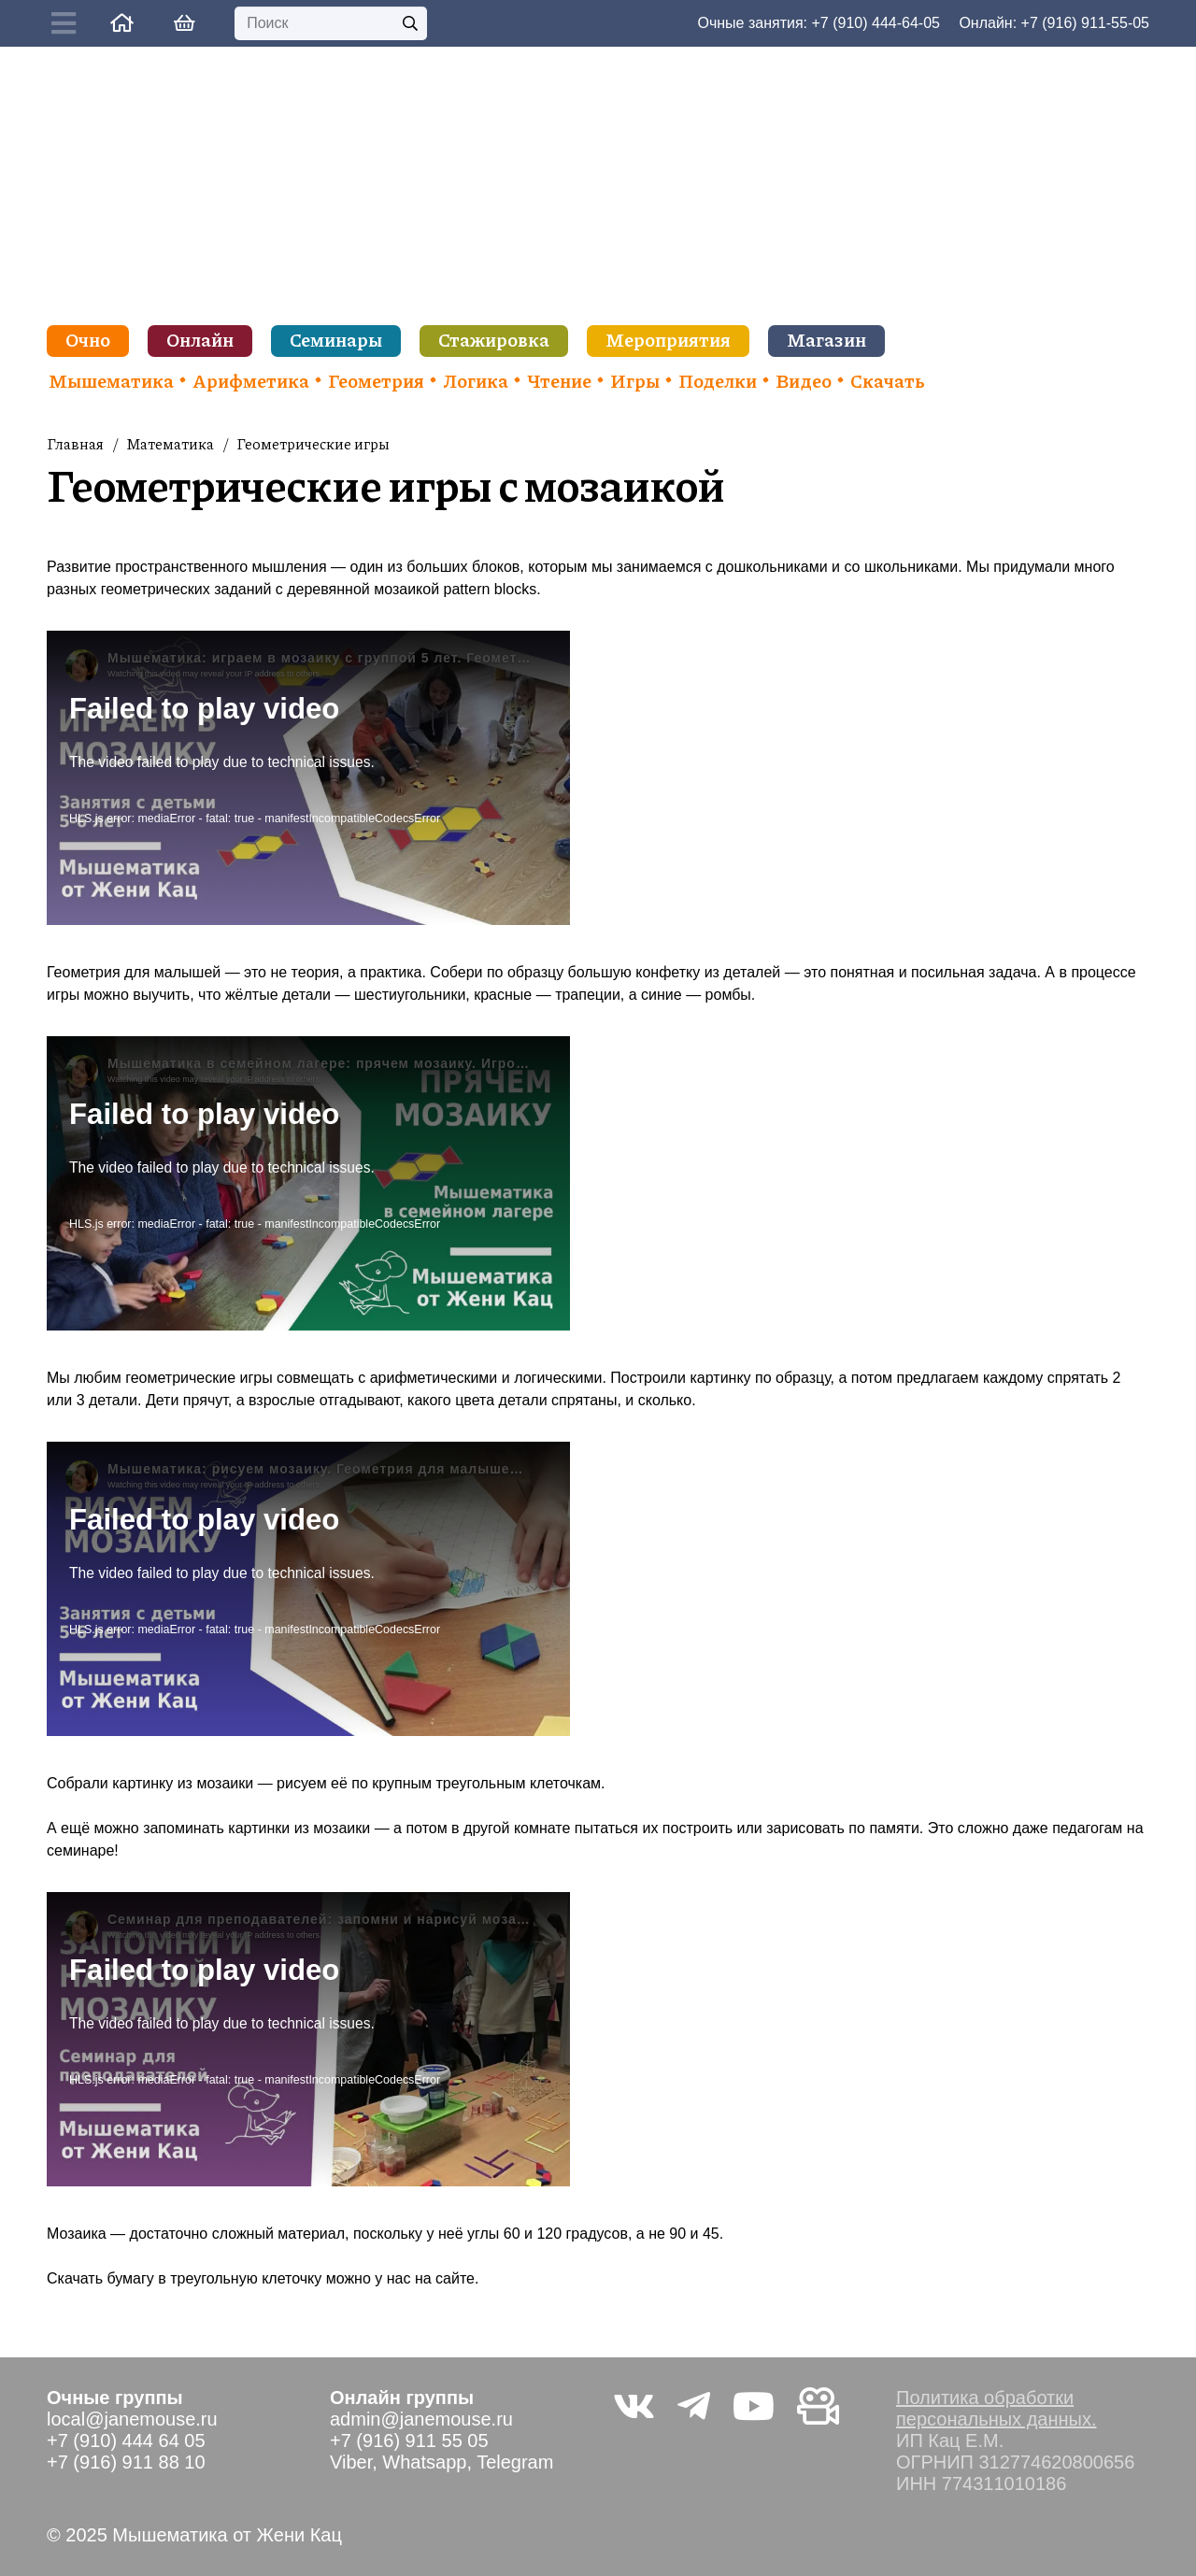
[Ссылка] (122, 23)
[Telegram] (693, 2406)
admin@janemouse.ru (421, 2419)
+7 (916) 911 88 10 (126, 2462)
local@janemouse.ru (132, 2419)
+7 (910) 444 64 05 (126, 2440)
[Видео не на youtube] (818, 2406)
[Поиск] (331, 24)
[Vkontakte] (634, 2406)
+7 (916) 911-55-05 (1085, 23)
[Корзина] (184, 23)
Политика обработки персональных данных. (996, 2408)
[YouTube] (754, 2406)
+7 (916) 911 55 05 (409, 2440)
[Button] (68, 23)
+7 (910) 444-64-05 (876, 23)
